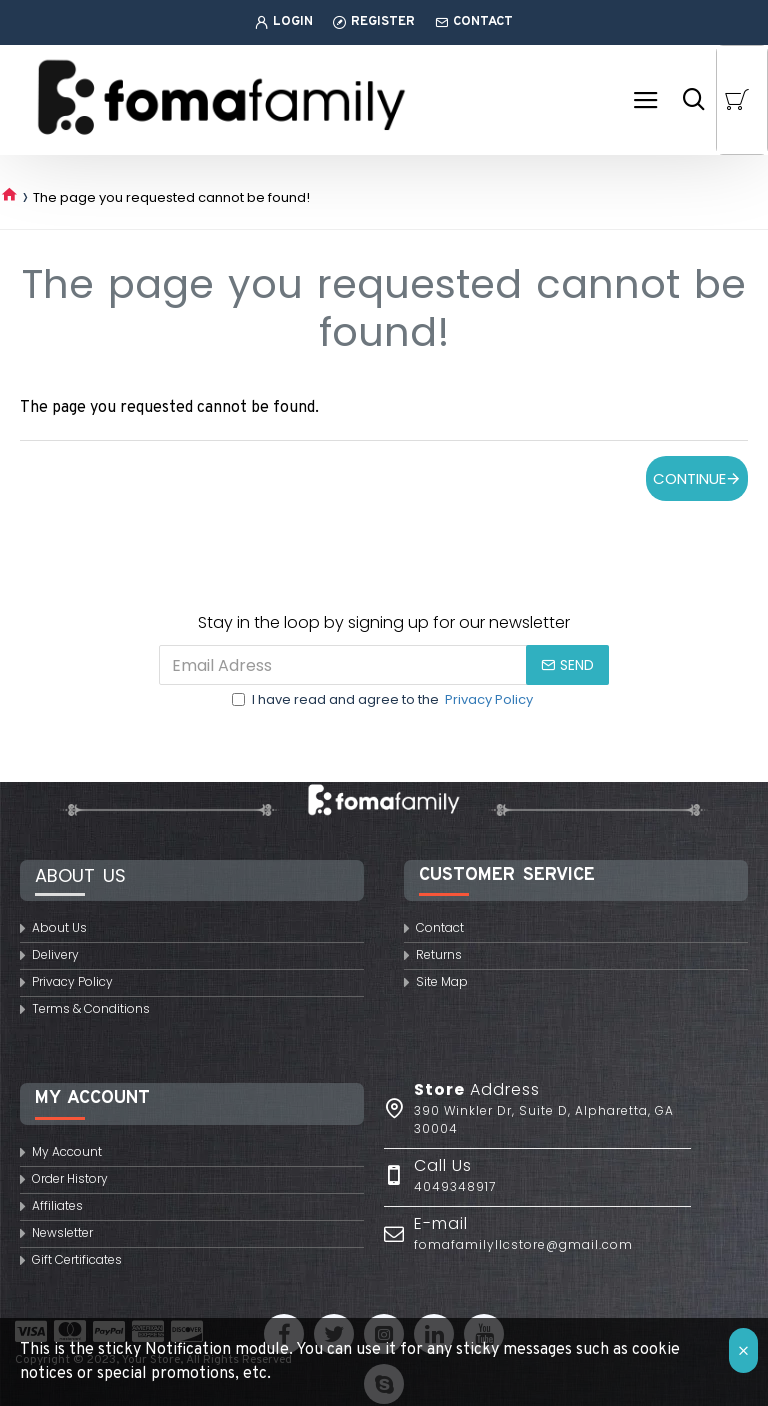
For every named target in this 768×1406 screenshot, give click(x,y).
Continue (689, 478)
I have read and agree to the (384, 700)
